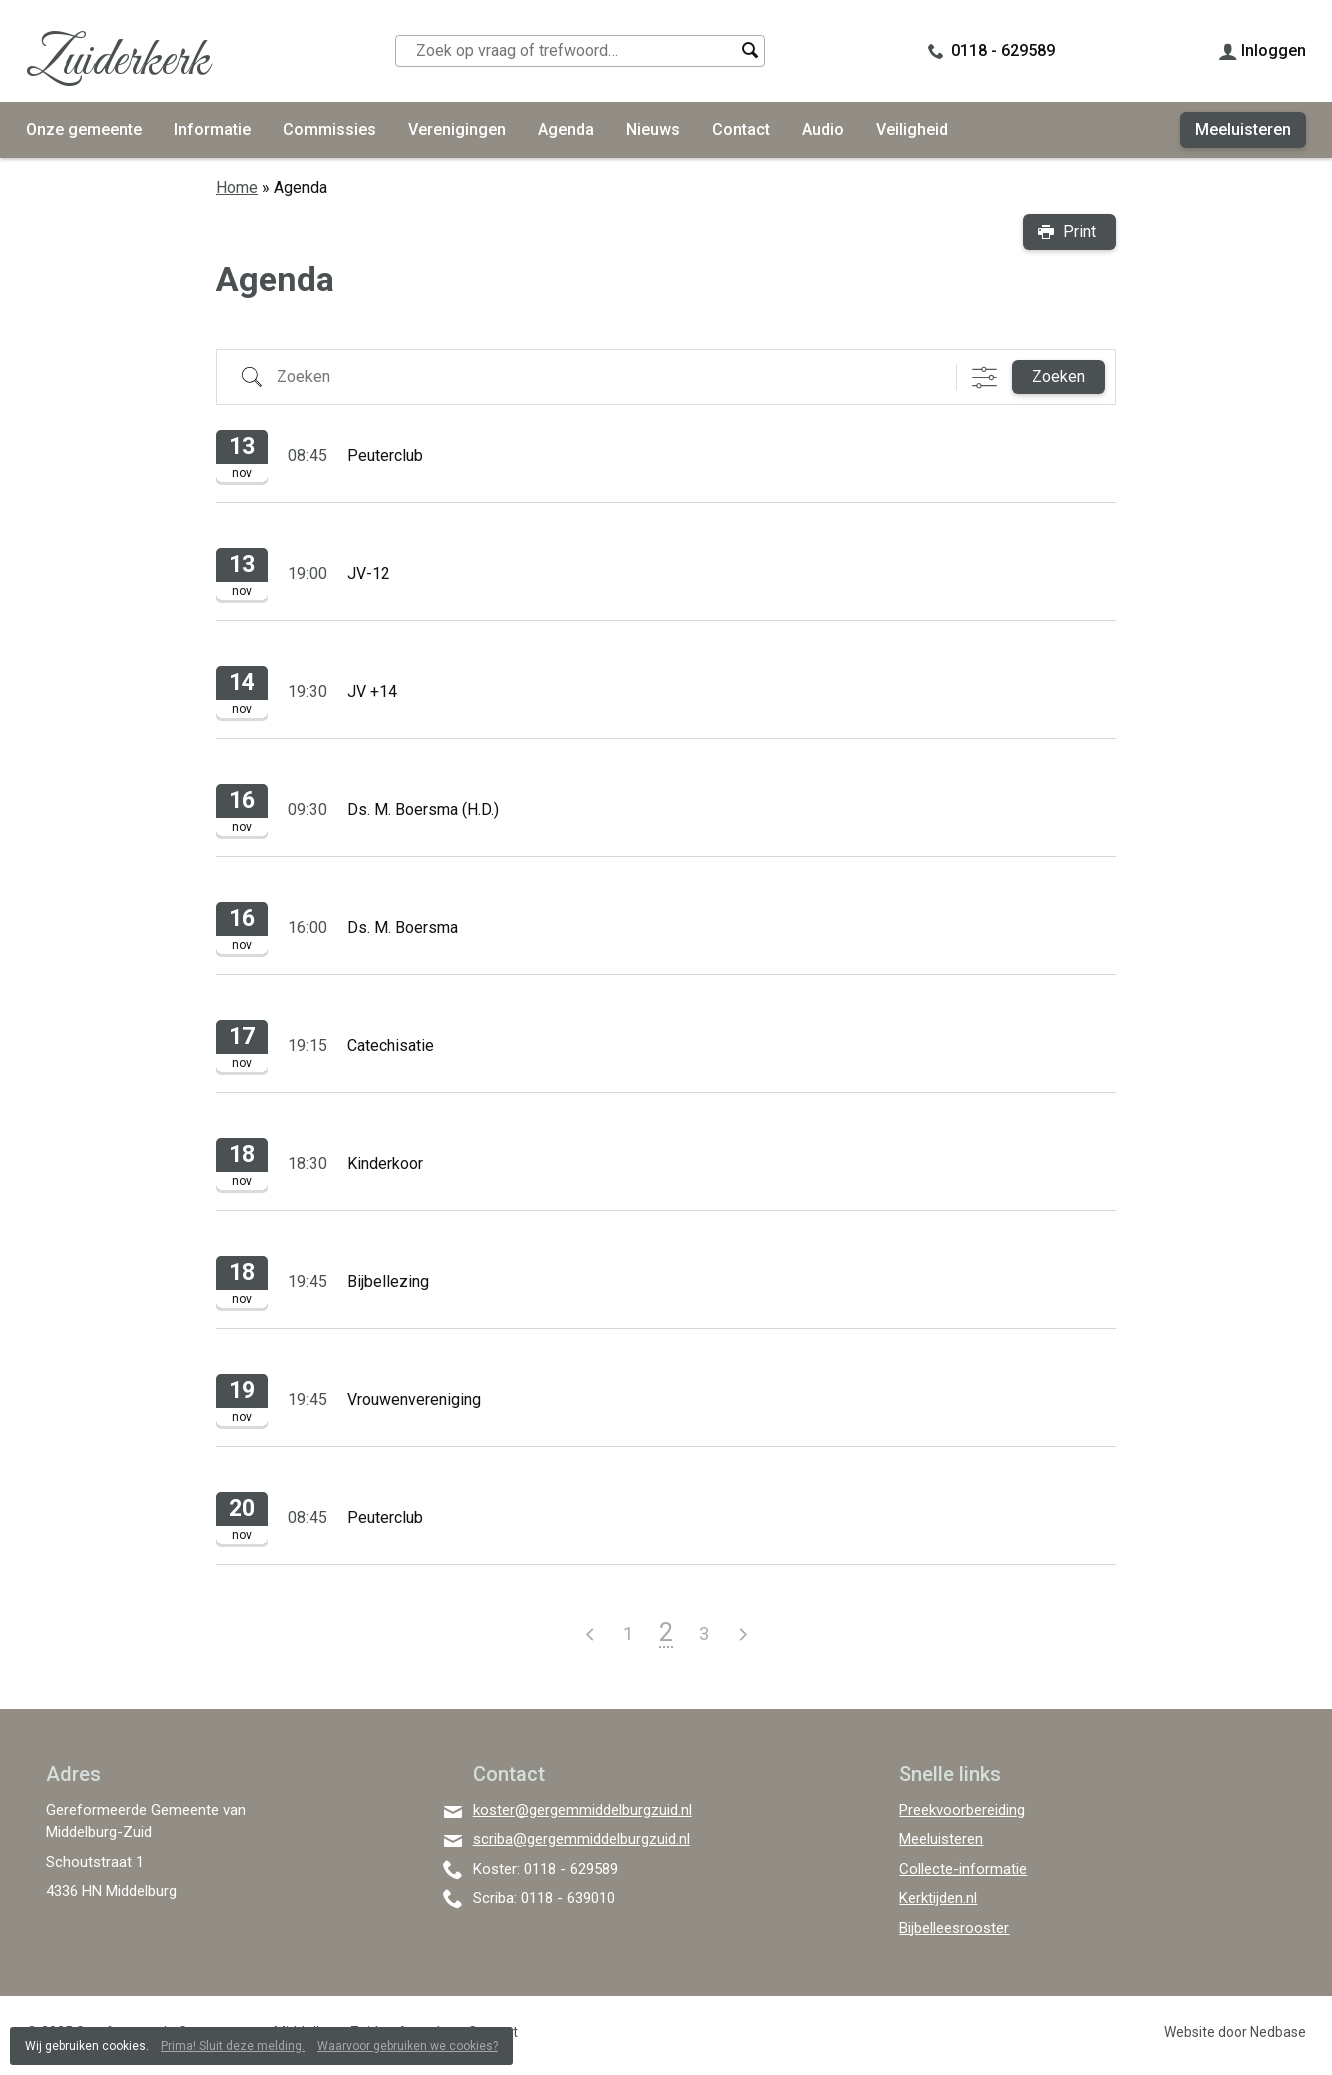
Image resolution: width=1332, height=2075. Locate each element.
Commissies (329, 129)
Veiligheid (912, 129)
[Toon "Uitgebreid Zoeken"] (984, 377)
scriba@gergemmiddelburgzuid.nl (581, 1839)
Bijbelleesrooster (954, 1928)
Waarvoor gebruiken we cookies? (407, 2046)
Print (1079, 231)
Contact (741, 129)
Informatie (212, 129)
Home (237, 187)
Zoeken (1058, 376)
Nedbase (1278, 2032)
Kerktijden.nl (938, 1898)
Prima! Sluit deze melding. (233, 2046)
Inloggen (1273, 50)
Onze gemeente (84, 129)
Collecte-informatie (963, 1869)
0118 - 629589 (1003, 50)
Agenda (566, 129)
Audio (823, 129)
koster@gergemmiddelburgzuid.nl (582, 1810)
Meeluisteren (1243, 129)
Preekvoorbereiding (962, 1810)
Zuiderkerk (117, 61)
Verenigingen (457, 129)
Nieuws (653, 129)
